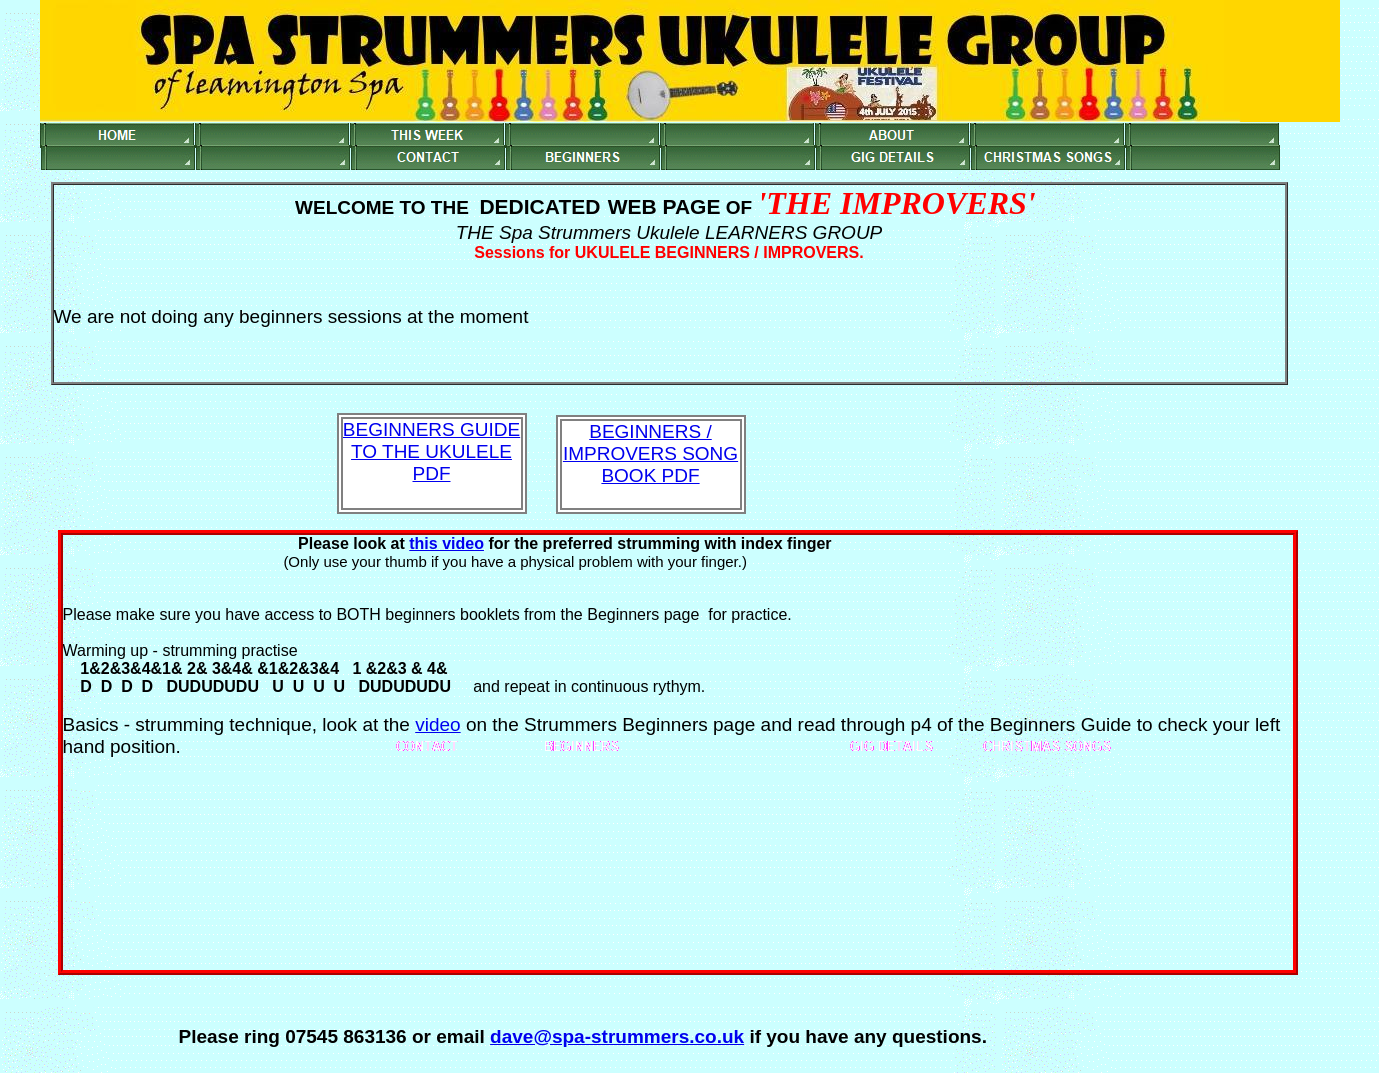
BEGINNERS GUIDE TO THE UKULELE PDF (431, 451)
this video (446, 543)
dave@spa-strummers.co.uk (617, 1036)
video (437, 724)
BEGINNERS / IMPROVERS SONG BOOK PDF (650, 453)
